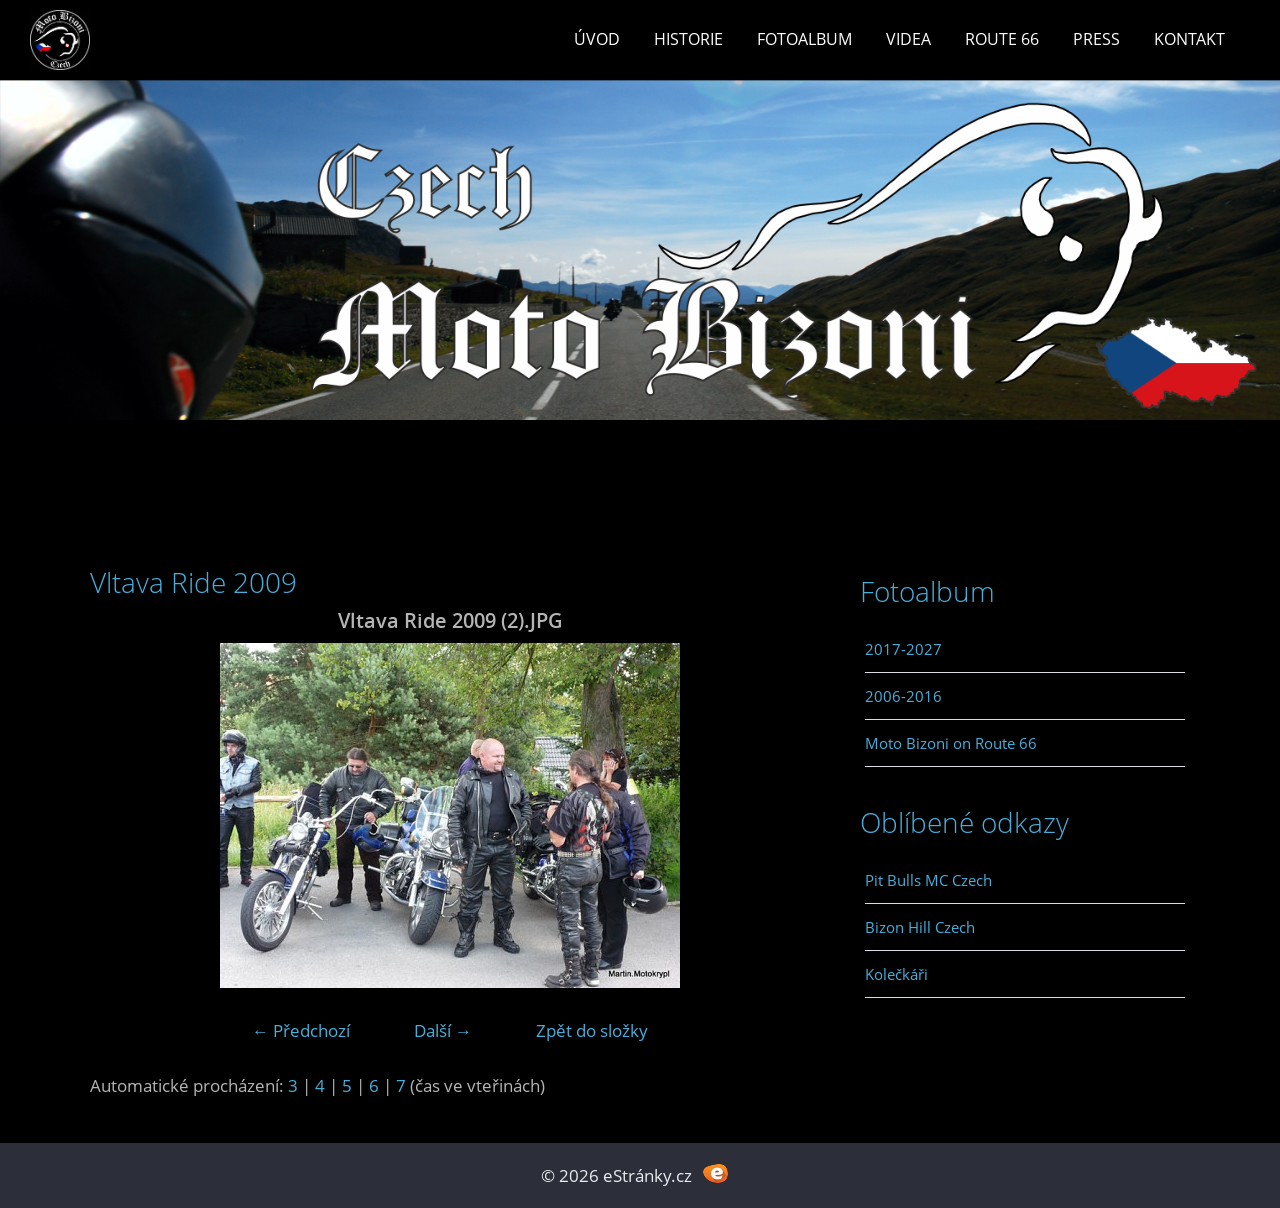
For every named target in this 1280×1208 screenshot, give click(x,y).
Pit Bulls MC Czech (928, 880)
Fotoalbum (804, 39)
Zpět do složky (592, 1030)
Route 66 (1002, 39)
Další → (443, 1030)
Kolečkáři (896, 974)
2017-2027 (903, 649)
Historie (688, 39)
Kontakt (1189, 39)
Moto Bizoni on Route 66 (951, 743)
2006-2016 (903, 696)
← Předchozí (301, 1030)
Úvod (597, 39)
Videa (908, 39)
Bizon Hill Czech (920, 927)
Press (1096, 39)
